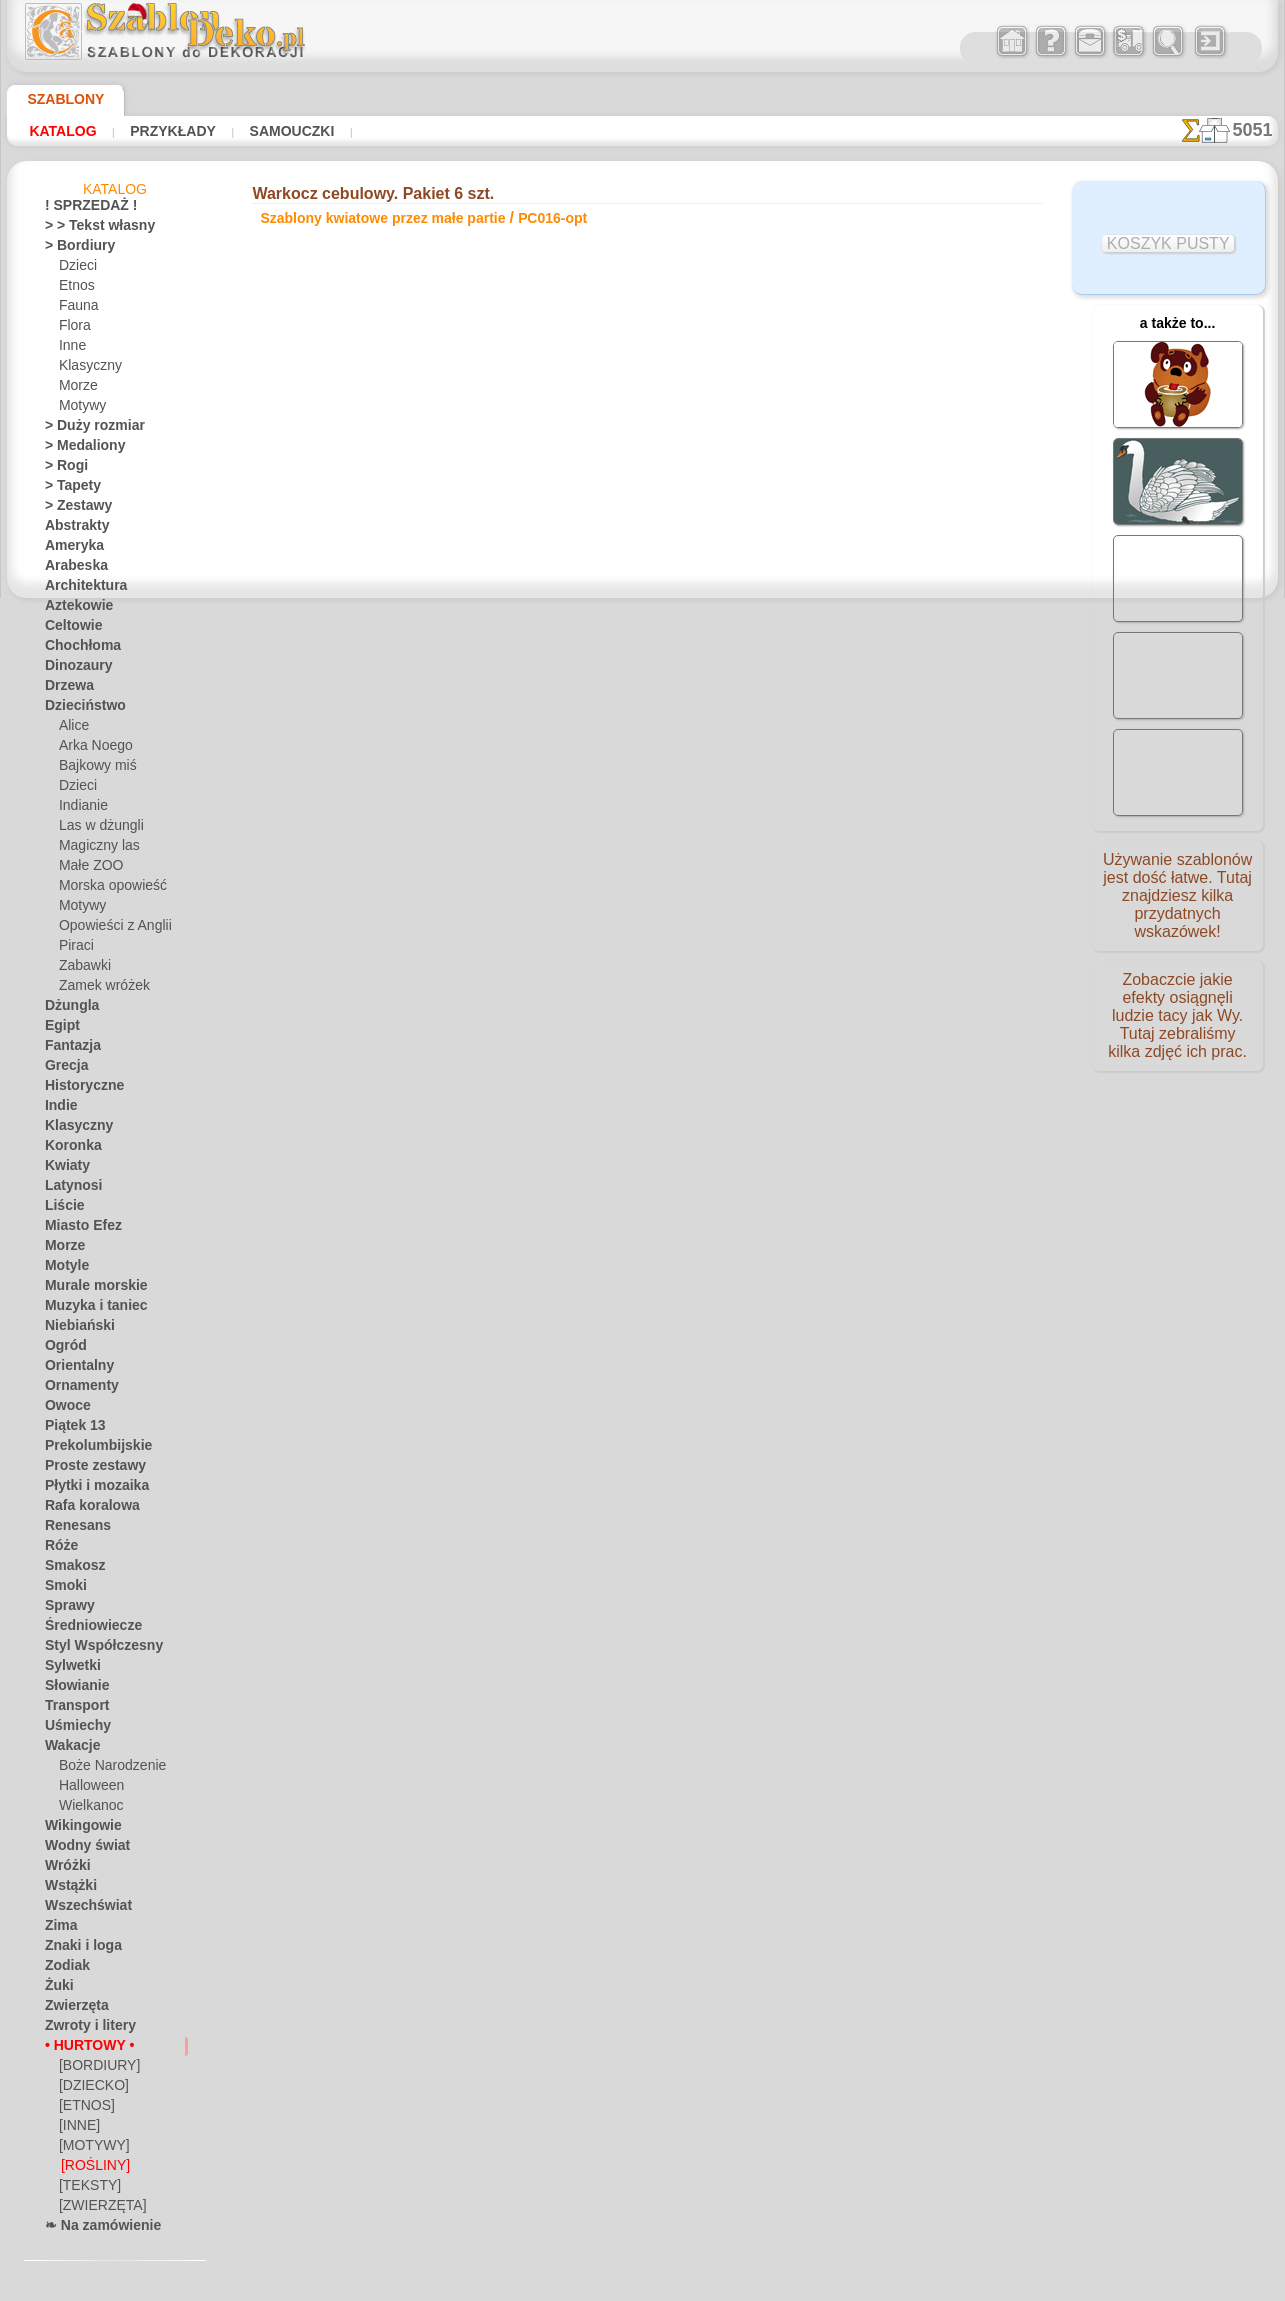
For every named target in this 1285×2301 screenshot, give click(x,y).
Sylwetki (67, 1669)
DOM (461, 1036)
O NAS (513, 1036)
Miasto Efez (78, 1229)
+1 (706, 844)
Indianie (81, 809)
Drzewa (66, 689)
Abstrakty (72, 529)
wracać (643, 844)
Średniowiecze (84, 1629)
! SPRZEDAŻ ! (82, 209)
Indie (58, 1109)
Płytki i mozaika (88, 1489)
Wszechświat (81, 1909)
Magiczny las (95, 849)
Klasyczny (86, 369)
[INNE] (78, 2129)
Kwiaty (63, 1169)
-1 (579, 844)
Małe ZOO (87, 869)
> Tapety (67, 489)
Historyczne (78, 1089)
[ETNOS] (83, 2109)
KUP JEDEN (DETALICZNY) (402, 780)
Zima (58, 1929)
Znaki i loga (76, 1949)
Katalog (58, 131)
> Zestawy (72, 509)
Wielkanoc (87, 1809)
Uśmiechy (71, 1729)
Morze (77, 389)
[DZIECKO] (90, 2089)
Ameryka (69, 549)
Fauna (76, 309)
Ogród (62, 1349)
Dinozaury (73, 669)
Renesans (71, 1529)
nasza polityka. (916, 2285)
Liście (60, 1209)
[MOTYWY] (90, 2149)
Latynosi (69, 1189)
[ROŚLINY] (91, 2169)
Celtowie (68, 629)
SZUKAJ (816, 1036)
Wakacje (68, 1749)
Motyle (64, 1269)
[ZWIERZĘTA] (96, 2209)
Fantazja (69, 1049)
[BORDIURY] (95, 2069)
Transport (72, 1709)
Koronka (68, 1149)
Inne (71, 349)
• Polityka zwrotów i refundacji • (643, 1140)
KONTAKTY (583, 1036)
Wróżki (64, 1869)
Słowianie (71, 1689)
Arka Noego (91, 749)
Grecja (63, 1069)
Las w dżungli (96, 829)
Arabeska (71, 569)
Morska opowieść (107, 889)
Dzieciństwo (78, 709)
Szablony (58, 99)
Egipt (59, 1029)
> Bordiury (73, 249)
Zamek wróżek (98, 989)
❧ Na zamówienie (94, 2229)
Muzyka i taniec (88, 1309)
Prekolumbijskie (87, 1449)
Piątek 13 (69, 1429)
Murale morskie (88, 1289)
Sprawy (65, 1609)
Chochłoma (76, 649)
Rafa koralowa (85, 1509)
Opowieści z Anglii (108, 929)
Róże (58, 1549)
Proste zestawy (87, 1469)
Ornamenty (76, 1389)
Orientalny (74, 1369)
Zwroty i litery (83, 2029)
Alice (72, 729)
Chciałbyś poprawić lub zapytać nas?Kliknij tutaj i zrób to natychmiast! (642, 969)
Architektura (80, 589)
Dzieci (75, 269)
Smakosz (69, 1569)
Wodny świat (81, 1849)
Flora (73, 329)
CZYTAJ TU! (461, 738)
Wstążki (67, 1889)
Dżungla (67, 1009)
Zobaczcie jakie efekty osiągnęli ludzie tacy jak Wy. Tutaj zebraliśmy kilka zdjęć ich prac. (1178, 1033)
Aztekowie (73, 609)
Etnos (75, 289)
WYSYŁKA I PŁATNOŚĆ (704, 1036)
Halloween (87, 1789)
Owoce (63, 1409)
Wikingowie (76, 1829)
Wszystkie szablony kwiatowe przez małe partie (641, 888)
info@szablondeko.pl (642, 1173)
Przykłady (156, 131)
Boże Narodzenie (105, 1769)
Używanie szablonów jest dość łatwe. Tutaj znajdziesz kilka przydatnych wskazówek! (1177, 903)
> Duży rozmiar (86, 429)
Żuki (56, 1989)
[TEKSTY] (84, 2189)
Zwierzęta (72, 2009)
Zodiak (63, 1969)
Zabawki (82, 969)
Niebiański (73, 1329)
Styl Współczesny (93, 1649)
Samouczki (263, 131)
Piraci (74, 949)
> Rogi (61, 469)
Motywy (81, 409)
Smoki (61, 1589)
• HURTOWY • (82, 2049)
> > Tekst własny (88, 229)
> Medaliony (78, 449)
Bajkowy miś (93, 769)
